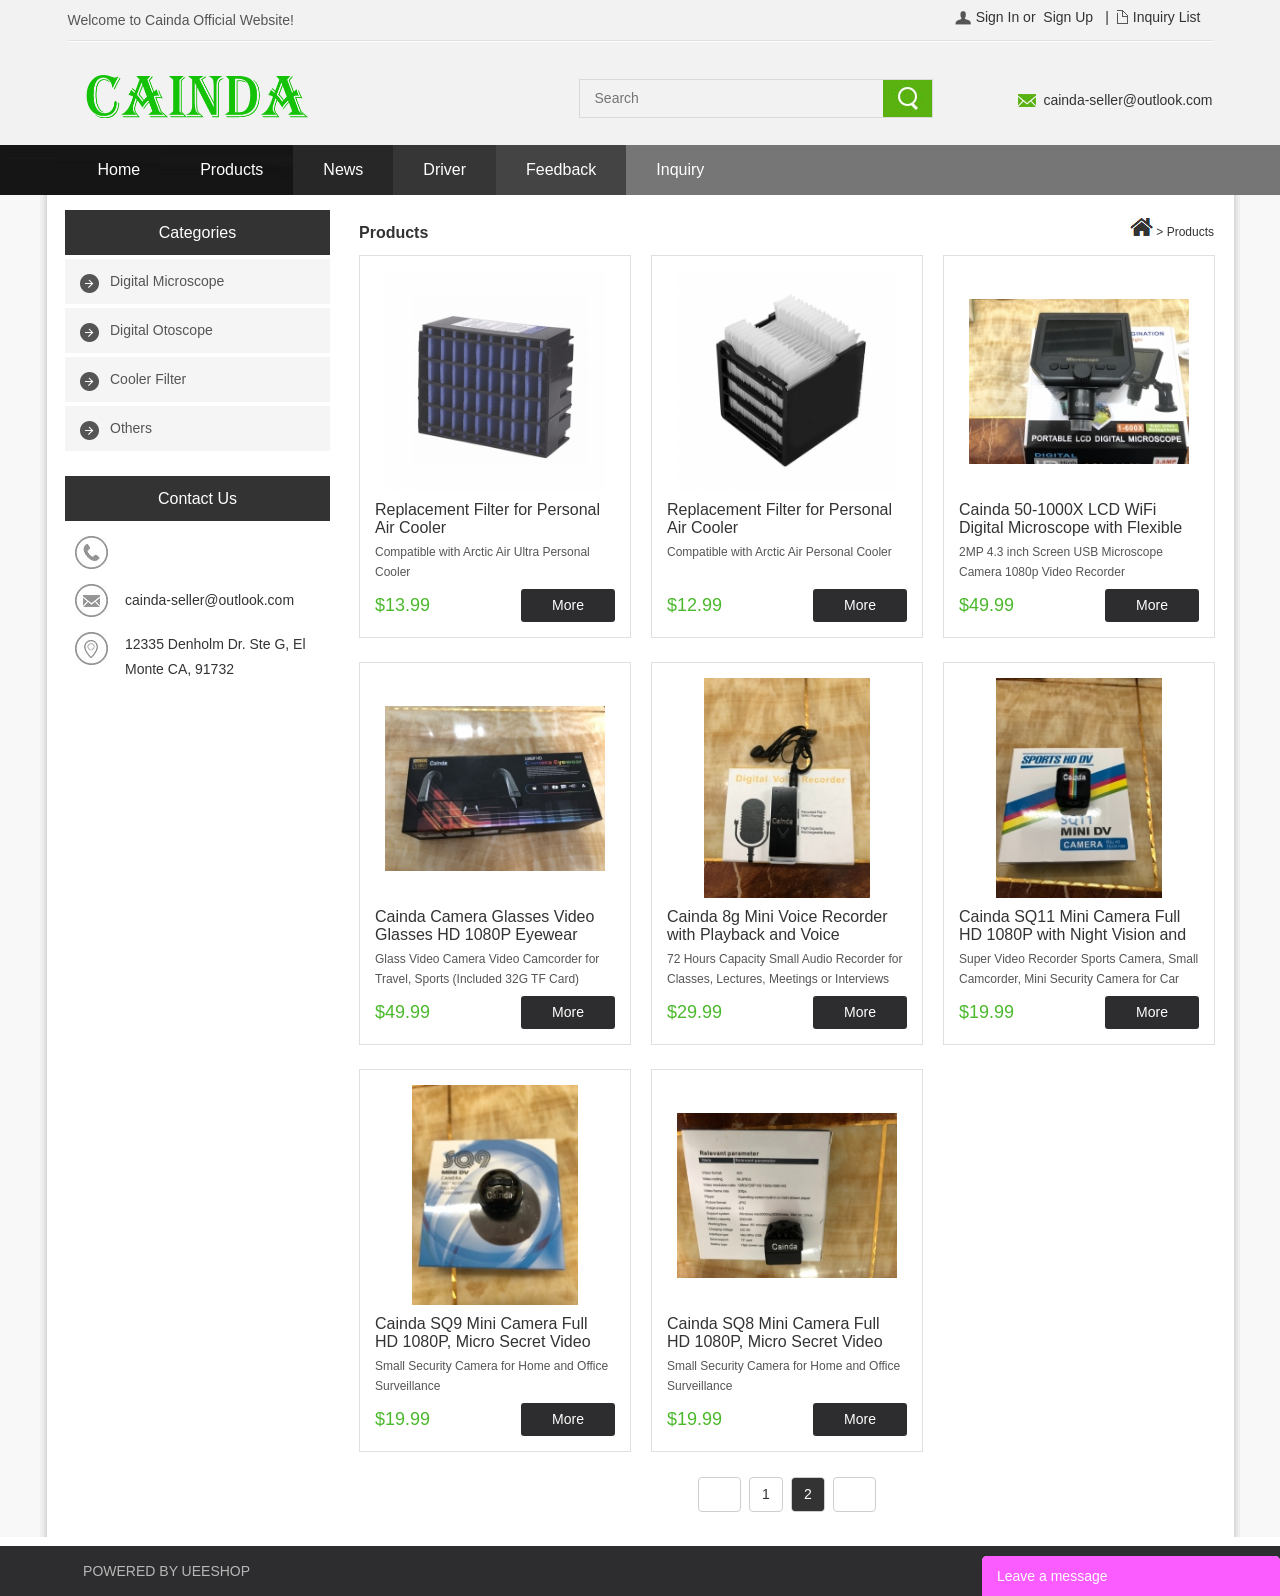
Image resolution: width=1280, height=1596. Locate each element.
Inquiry (680, 169)
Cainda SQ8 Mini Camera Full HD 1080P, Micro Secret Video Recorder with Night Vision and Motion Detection (776, 1350)
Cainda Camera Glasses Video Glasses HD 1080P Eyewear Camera (484, 934)
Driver (444, 169)
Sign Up (1068, 17)
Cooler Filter (148, 379)
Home (119, 169)
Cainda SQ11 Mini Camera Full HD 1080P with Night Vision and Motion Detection (1072, 934)
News (343, 169)
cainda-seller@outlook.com (1127, 100)
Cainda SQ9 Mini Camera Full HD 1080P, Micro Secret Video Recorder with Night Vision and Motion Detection (484, 1350)
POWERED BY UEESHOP (166, 1571)
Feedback (561, 169)
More (568, 605)
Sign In (998, 17)
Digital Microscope (167, 281)
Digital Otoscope (161, 330)
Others (131, 428)
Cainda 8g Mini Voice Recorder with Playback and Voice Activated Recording (777, 934)
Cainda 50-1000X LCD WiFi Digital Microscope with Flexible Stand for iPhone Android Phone (1073, 527)
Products (231, 169)
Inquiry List (1167, 17)
